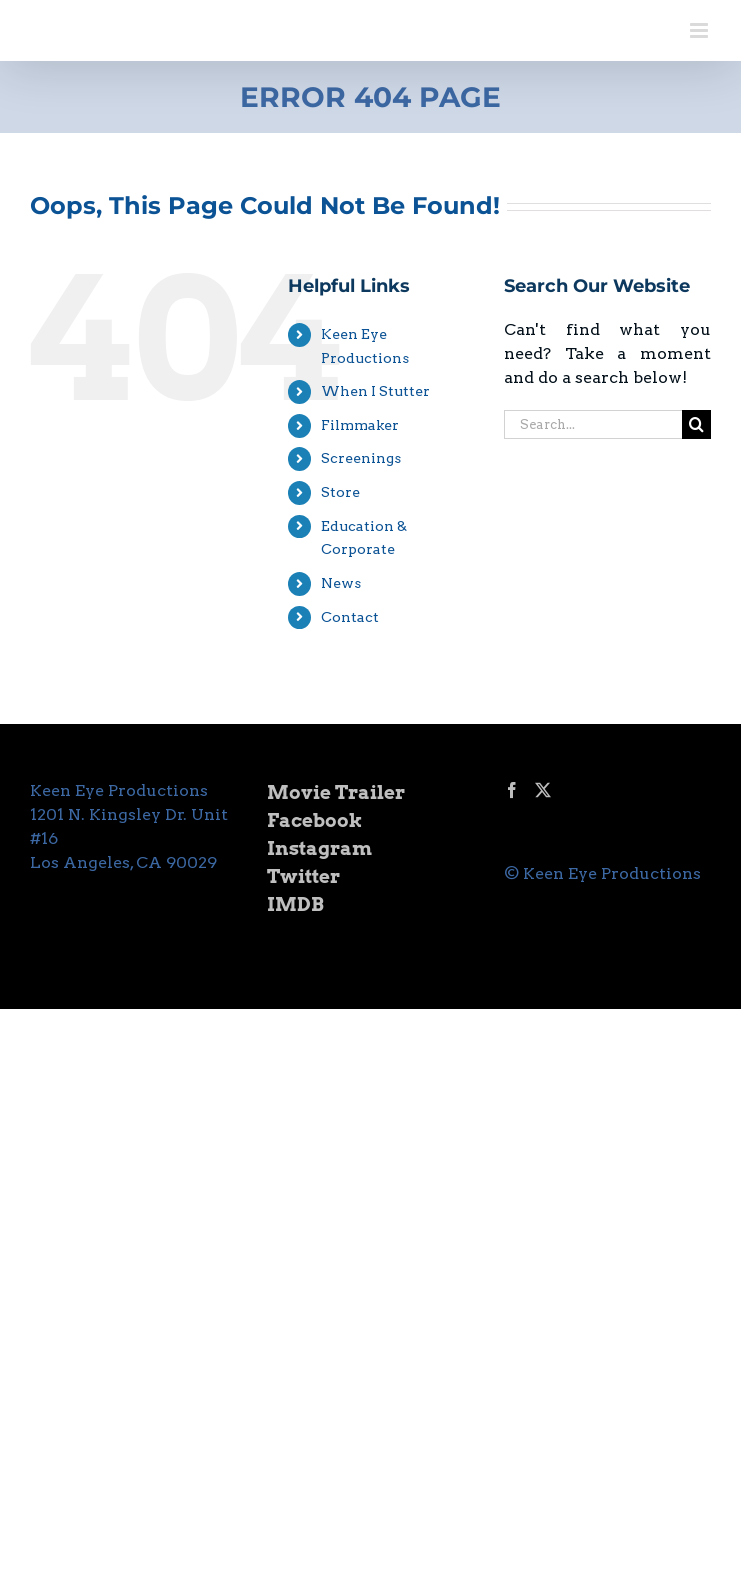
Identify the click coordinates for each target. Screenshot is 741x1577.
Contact (350, 617)
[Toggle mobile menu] (700, 30)
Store (340, 492)
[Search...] (593, 424)
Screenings (361, 458)
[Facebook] (512, 790)
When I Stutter (375, 391)
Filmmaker (360, 425)
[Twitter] (543, 790)
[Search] (696, 424)
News (341, 583)
